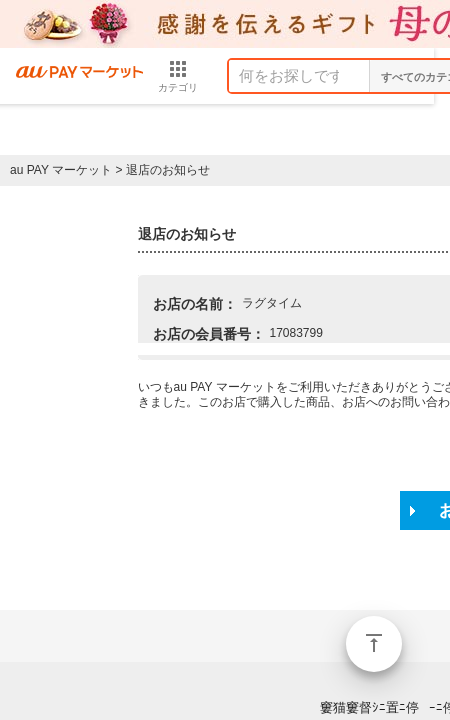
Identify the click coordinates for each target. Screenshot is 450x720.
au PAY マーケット (61, 170)
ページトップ (374, 644)
